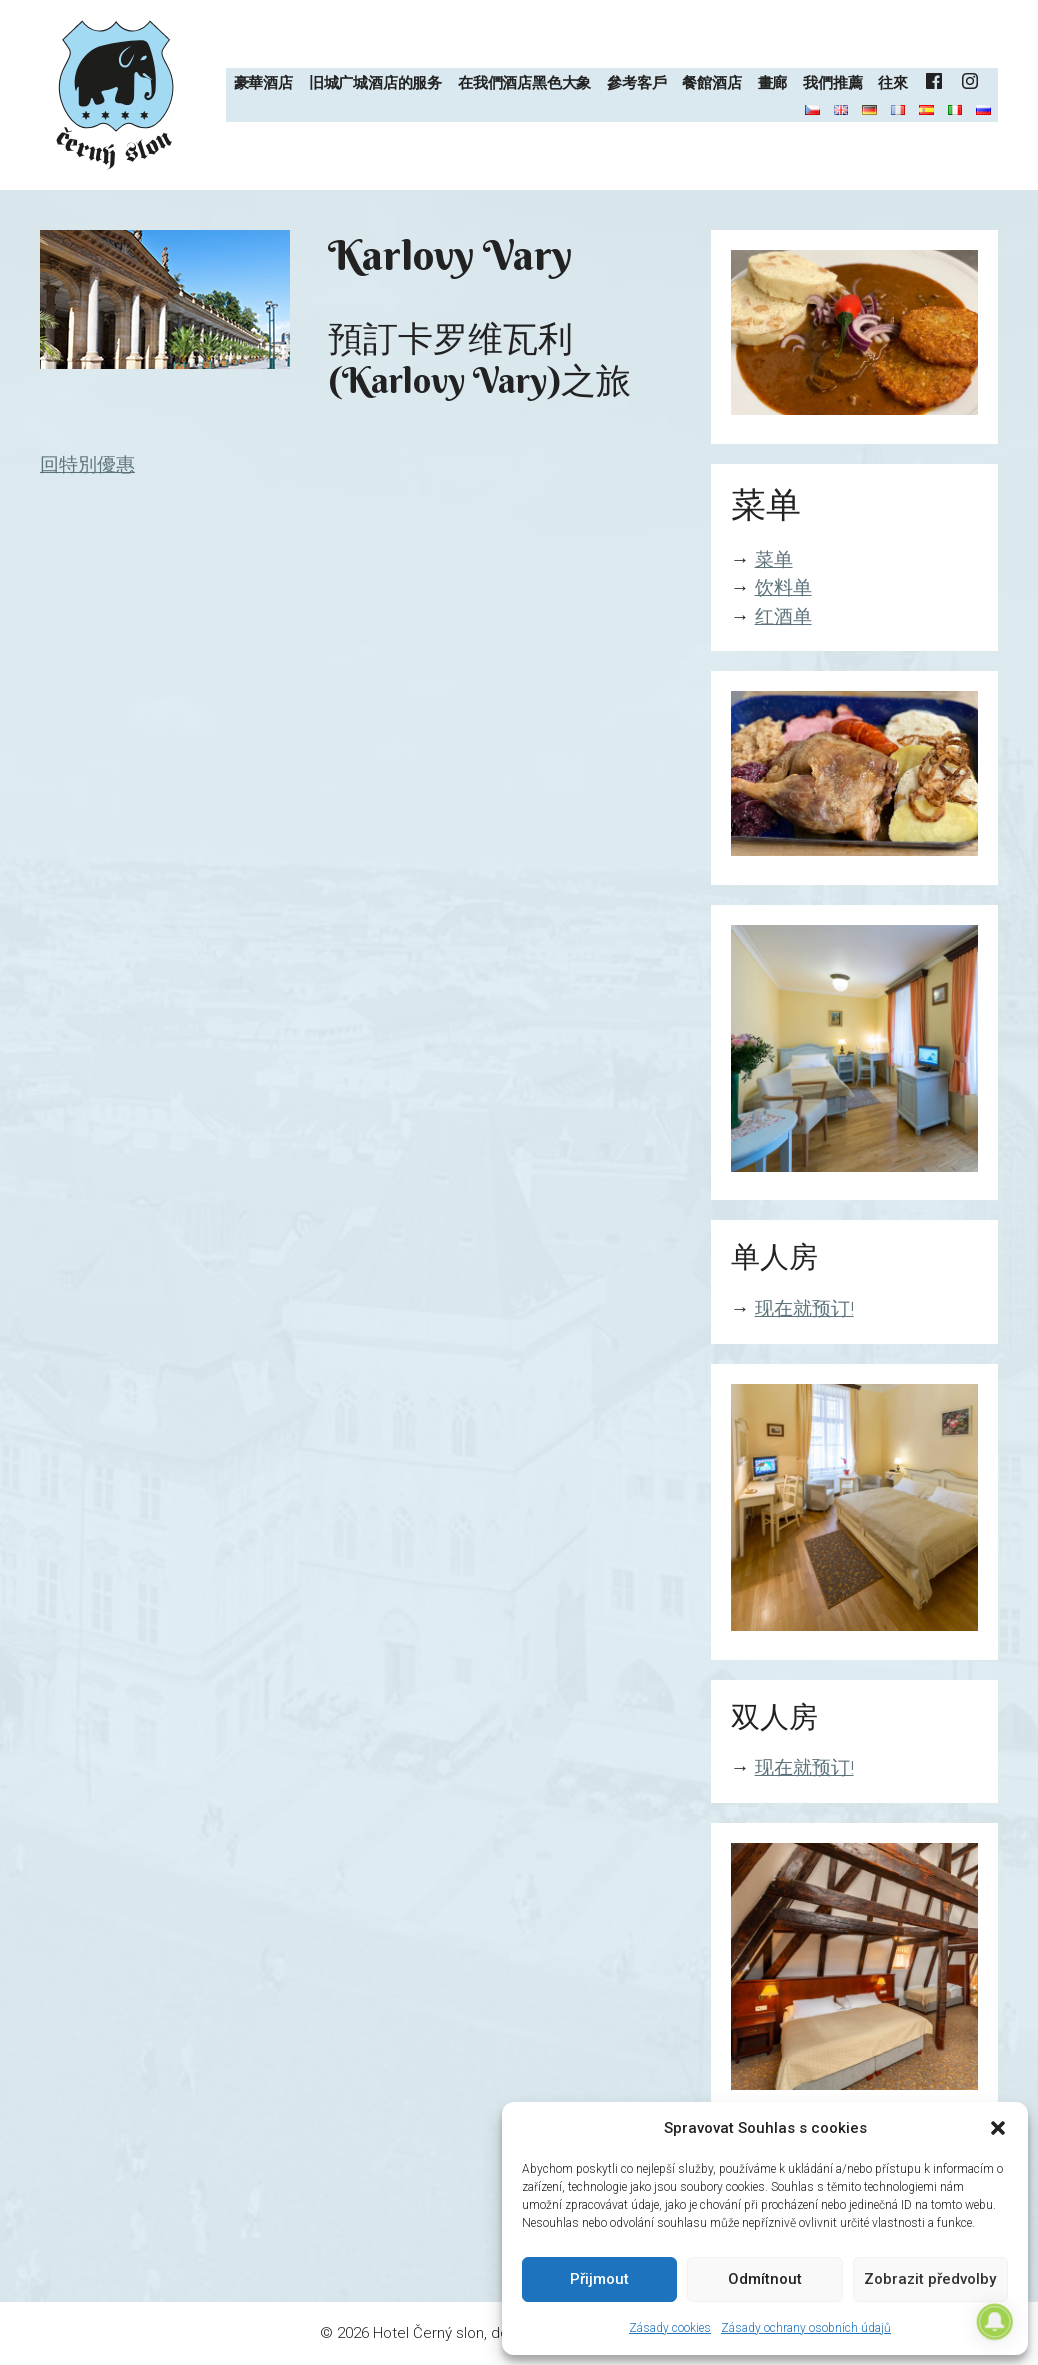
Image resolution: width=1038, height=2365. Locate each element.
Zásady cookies (670, 2328)
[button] (998, 2128)
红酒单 (783, 616)
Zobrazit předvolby (930, 2279)
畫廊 (773, 83)
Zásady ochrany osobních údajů (806, 2328)
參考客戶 (636, 83)
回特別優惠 (87, 464)
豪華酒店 (263, 83)
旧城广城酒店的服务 (375, 83)
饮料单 (783, 587)
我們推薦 (832, 83)
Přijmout (599, 2279)
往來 (893, 83)
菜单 (774, 559)
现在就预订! (804, 1308)
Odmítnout (765, 2279)
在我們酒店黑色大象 (524, 83)
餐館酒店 (711, 83)
